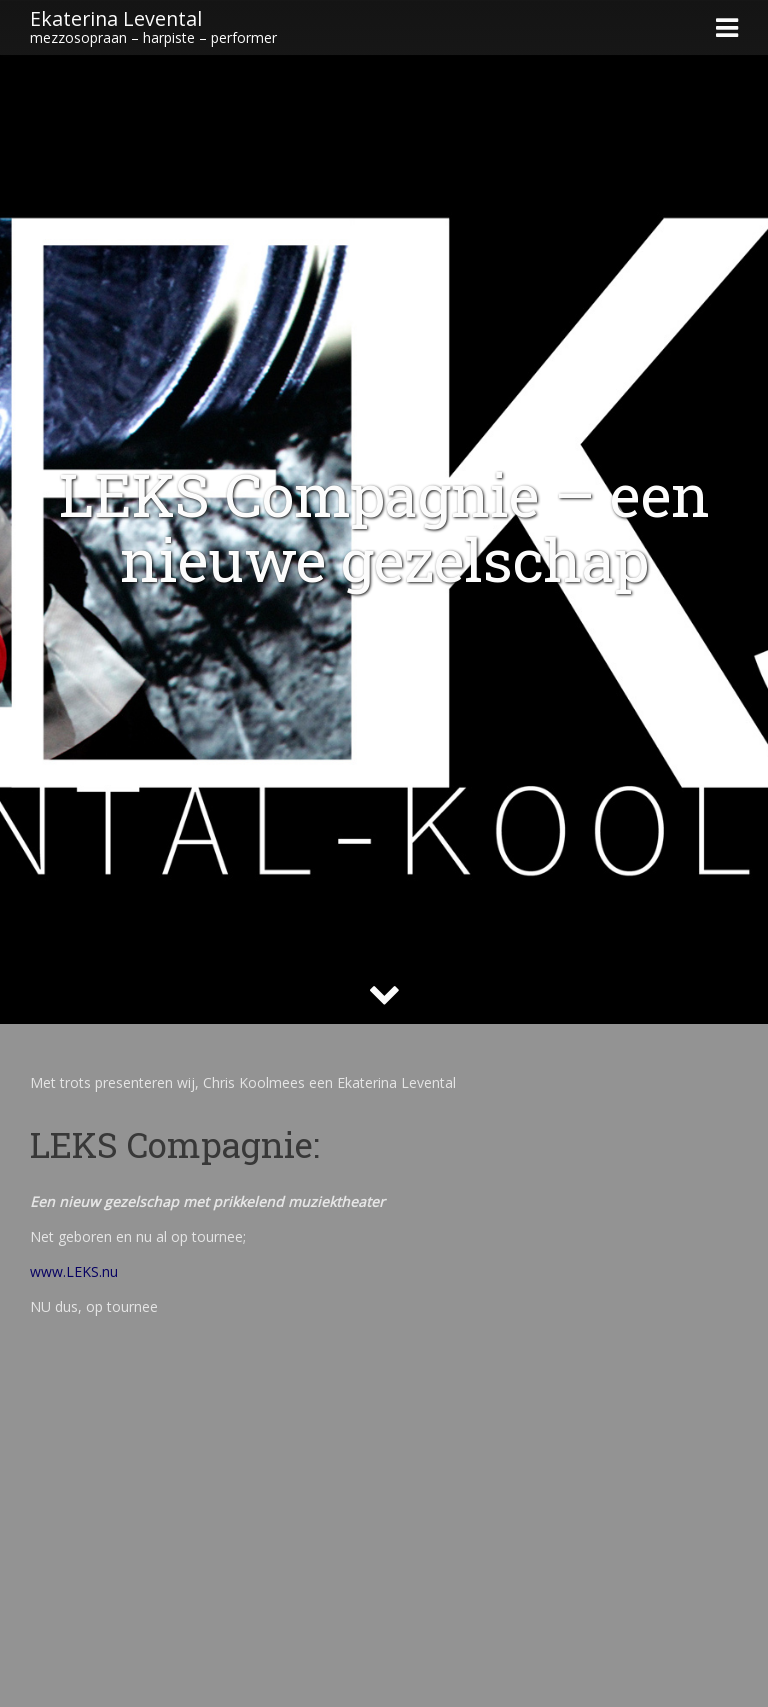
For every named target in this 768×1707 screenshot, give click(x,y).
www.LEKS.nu (74, 1271)
